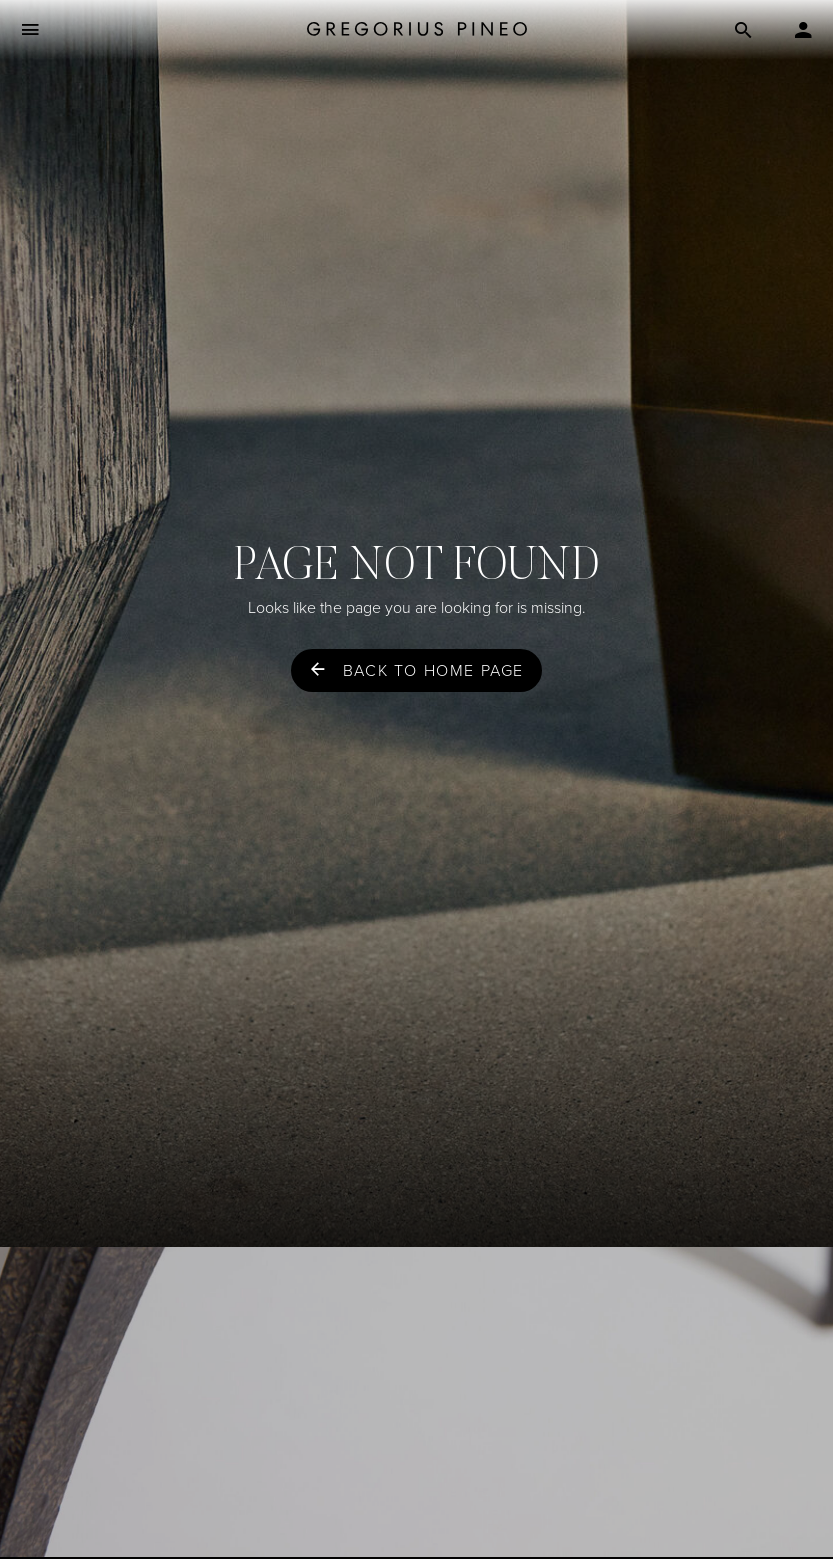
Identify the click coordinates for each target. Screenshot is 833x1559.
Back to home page (433, 670)
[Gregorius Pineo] (417, 30)
